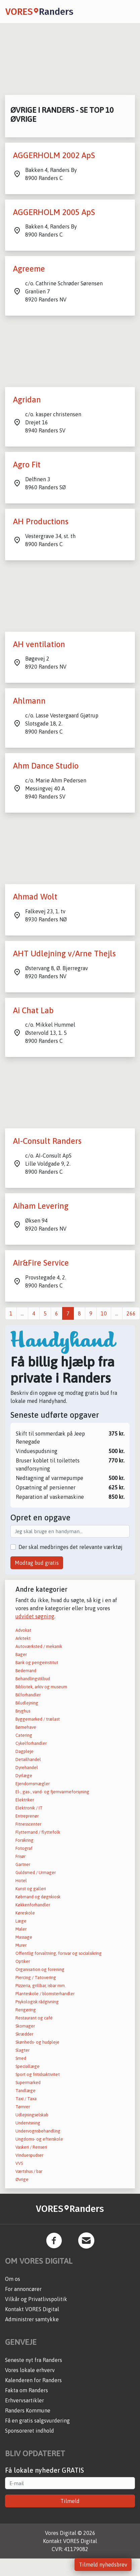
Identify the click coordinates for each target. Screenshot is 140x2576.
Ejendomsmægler (32, 1783)
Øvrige (22, 2179)
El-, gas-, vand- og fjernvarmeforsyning (52, 1791)
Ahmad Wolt (35, 896)
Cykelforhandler (31, 1743)
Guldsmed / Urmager (35, 1872)
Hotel (21, 1880)
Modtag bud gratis (37, 1563)
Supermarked (28, 2082)
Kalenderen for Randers (33, 2380)
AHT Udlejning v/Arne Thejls (64, 953)
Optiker (22, 1961)
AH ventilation (39, 644)
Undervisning (27, 2122)
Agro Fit (27, 464)
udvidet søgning (34, 1616)
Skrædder (24, 2034)
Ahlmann (29, 700)
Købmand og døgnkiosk (37, 1896)
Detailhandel (28, 1759)
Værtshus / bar (28, 2171)
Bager (21, 1654)
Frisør (20, 1856)
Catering (23, 1735)
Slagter (22, 2050)
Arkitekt (23, 1638)
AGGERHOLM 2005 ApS (54, 212)
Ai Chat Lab (33, 1010)
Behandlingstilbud (32, 1678)
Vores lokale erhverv (30, 2370)
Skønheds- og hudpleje (37, 2042)
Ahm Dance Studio (46, 765)
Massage (23, 1937)
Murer (21, 1945)
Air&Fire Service (41, 1262)
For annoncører (23, 2289)
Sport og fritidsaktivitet (37, 2074)
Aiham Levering (40, 1205)
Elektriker (24, 1799)
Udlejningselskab (31, 2114)
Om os (12, 2279)
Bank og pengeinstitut (36, 1662)
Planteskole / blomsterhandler (45, 1993)
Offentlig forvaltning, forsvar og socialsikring (58, 1953)
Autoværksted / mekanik (38, 1646)
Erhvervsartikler (24, 2400)
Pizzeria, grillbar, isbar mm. (40, 1985)
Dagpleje (24, 1751)
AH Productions (40, 521)
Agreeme (29, 268)
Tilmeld (70, 2501)
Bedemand (25, 1670)
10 (104, 1313)
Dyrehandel (26, 1767)
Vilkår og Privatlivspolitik (36, 2299)
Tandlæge (25, 2090)
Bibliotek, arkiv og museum (41, 1686)
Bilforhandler (28, 1694)
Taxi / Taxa (26, 2098)
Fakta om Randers (26, 2390)
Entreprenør (27, 1816)
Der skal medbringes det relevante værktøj (70, 1547)
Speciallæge (27, 2066)
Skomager (25, 2025)
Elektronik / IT (29, 1807)
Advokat (23, 1630)
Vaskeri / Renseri (31, 2147)
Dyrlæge (23, 1775)
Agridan (27, 399)
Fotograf (24, 1848)
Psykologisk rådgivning (37, 2001)
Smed (20, 2058)
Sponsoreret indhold (29, 2431)
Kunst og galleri (30, 1888)
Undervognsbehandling (37, 2130)
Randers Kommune (27, 2410)
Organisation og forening (39, 1969)
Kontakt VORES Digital (32, 2309)
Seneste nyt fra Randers (33, 2360)
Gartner (22, 1864)
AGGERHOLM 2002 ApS (54, 155)
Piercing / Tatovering (35, 1977)
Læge (21, 1921)
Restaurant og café (34, 2017)
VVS (19, 2163)
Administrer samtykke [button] (32, 2319)
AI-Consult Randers (47, 1140)
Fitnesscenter (28, 1824)
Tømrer (22, 2106)
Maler (21, 1929)
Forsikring (24, 1840)
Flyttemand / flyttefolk (37, 1832)
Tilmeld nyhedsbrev (103, 2565)
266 (131, 1313)
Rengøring (25, 2009)
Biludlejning (26, 1702)
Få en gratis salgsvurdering (37, 2421)
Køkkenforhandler (32, 1904)
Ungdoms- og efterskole (39, 2139)
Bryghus (22, 1711)
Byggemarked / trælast (37, 1719)
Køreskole (25, 1912)
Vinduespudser (29, 2155)
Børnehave (25, 1727)
